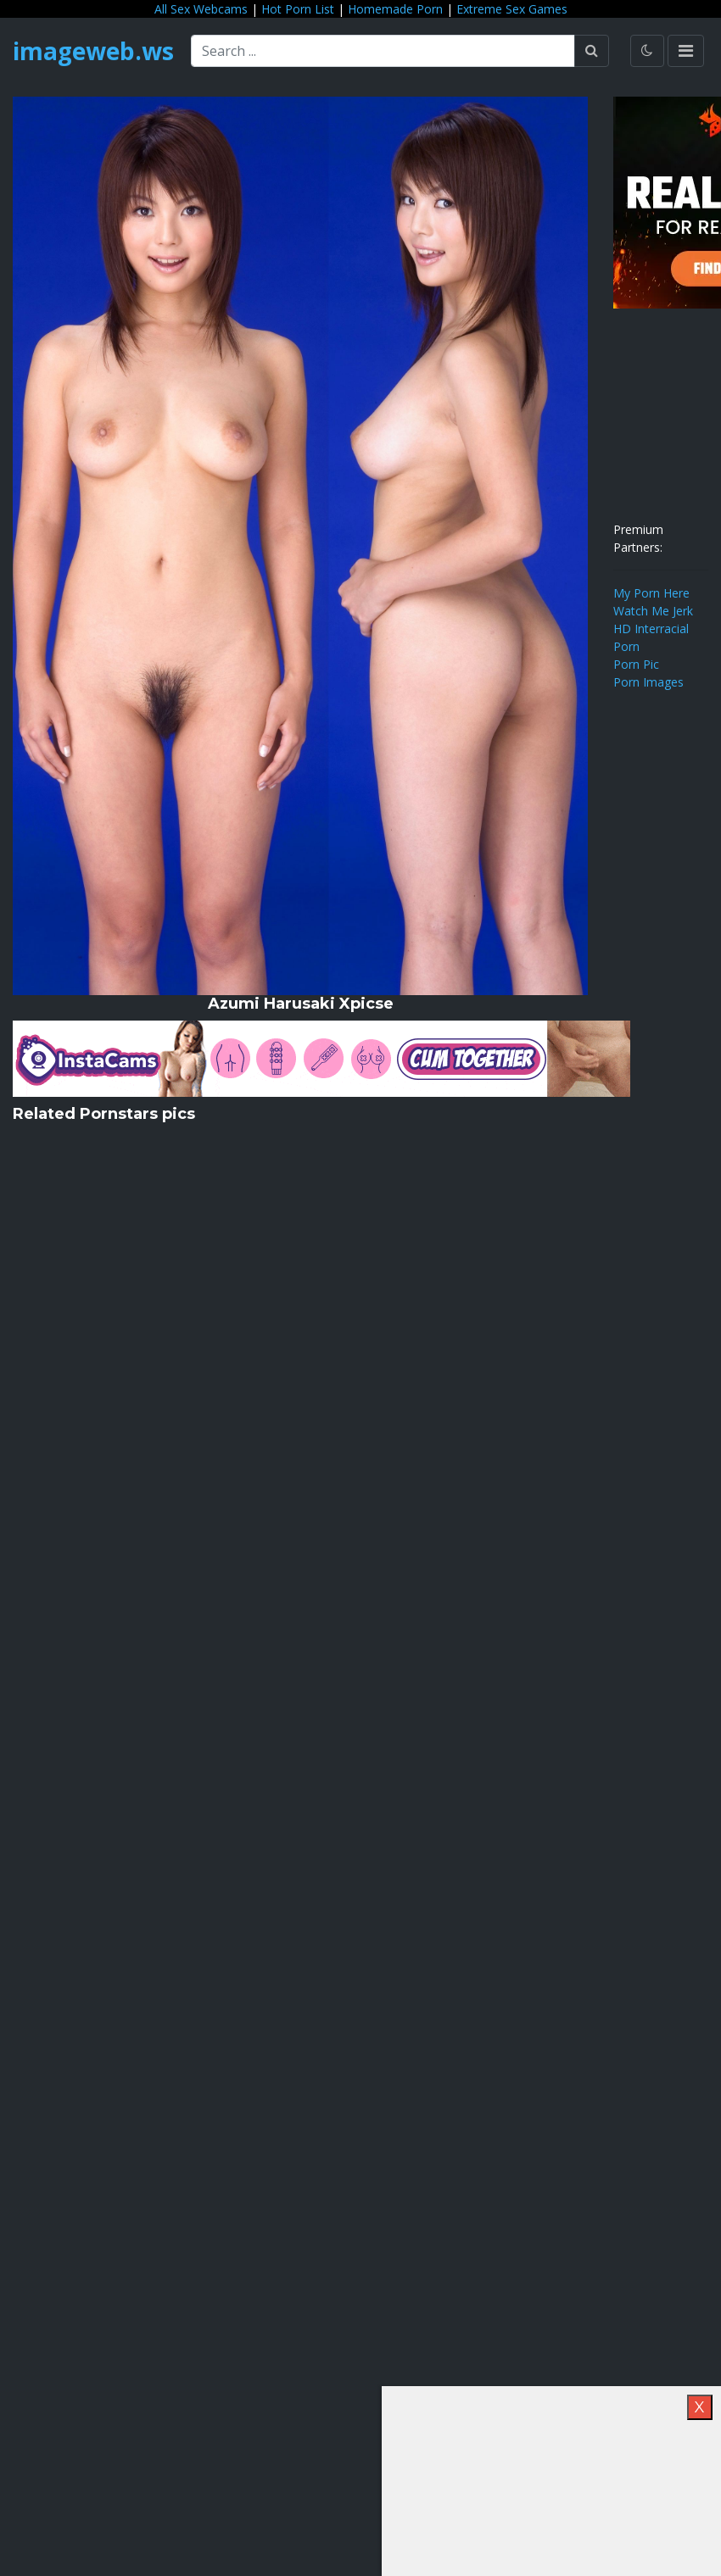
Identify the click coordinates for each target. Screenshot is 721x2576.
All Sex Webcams (201, 9)
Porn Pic (636, 664)
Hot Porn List (297, 9)
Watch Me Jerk (653, 611)
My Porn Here (651, 593)
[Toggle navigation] (686, 51)
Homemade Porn (395, 9)
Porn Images (648, 682)
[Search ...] (383, 51)
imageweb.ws (93, 51)
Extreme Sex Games (511, 9)
